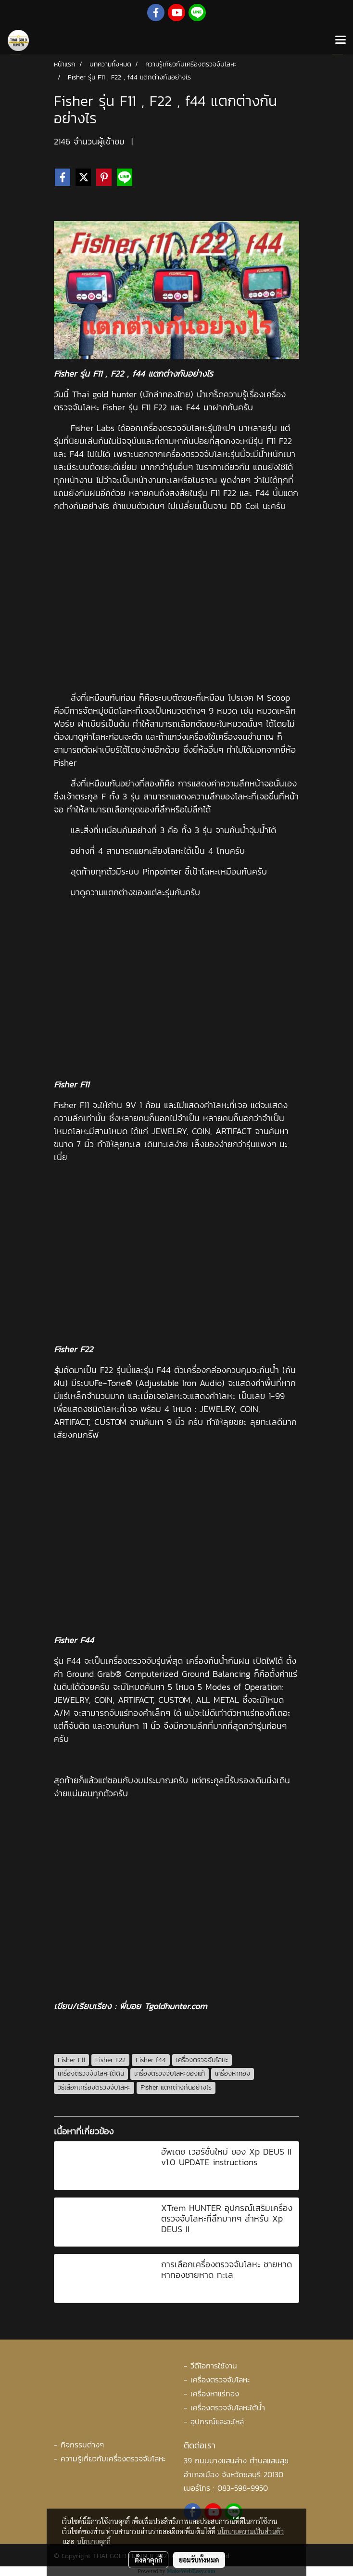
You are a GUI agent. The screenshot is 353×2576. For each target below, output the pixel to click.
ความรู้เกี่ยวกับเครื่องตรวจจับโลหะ (113, 2458)
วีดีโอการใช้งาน (213, 2365)
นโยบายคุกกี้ (94, 2541)
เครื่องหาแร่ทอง (214, 2393)
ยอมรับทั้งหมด (199, 2559)
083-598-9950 (242, 2488)
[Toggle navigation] (340, 40)
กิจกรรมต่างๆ (82, 2444)
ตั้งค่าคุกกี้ (148, 2559)
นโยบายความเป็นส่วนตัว (250, 2531)
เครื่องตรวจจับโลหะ (220, 2379)
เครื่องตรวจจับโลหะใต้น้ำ (227, 2407)
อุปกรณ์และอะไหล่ (217, 2421)
